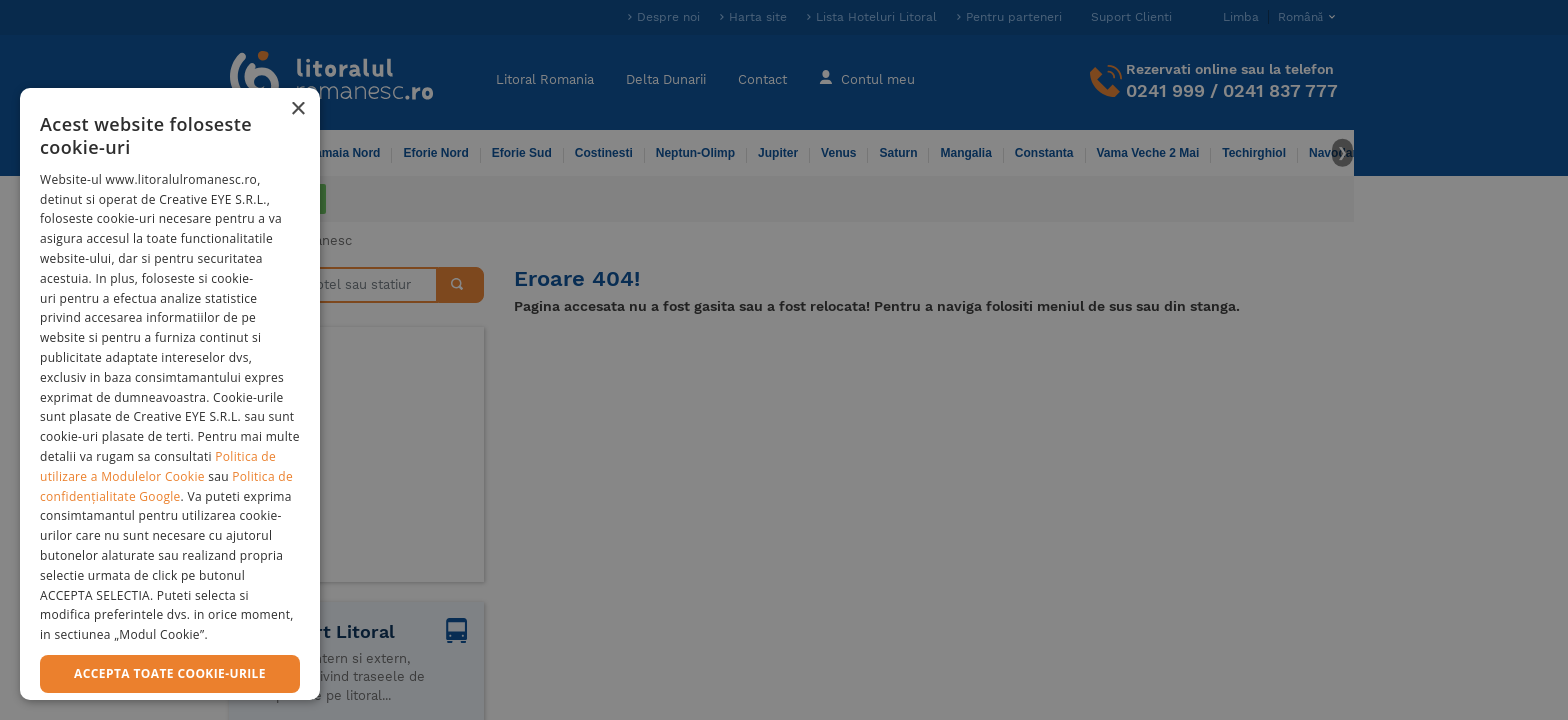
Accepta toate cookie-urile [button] (170, 673)
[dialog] (170, 394)
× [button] (297, 109)
